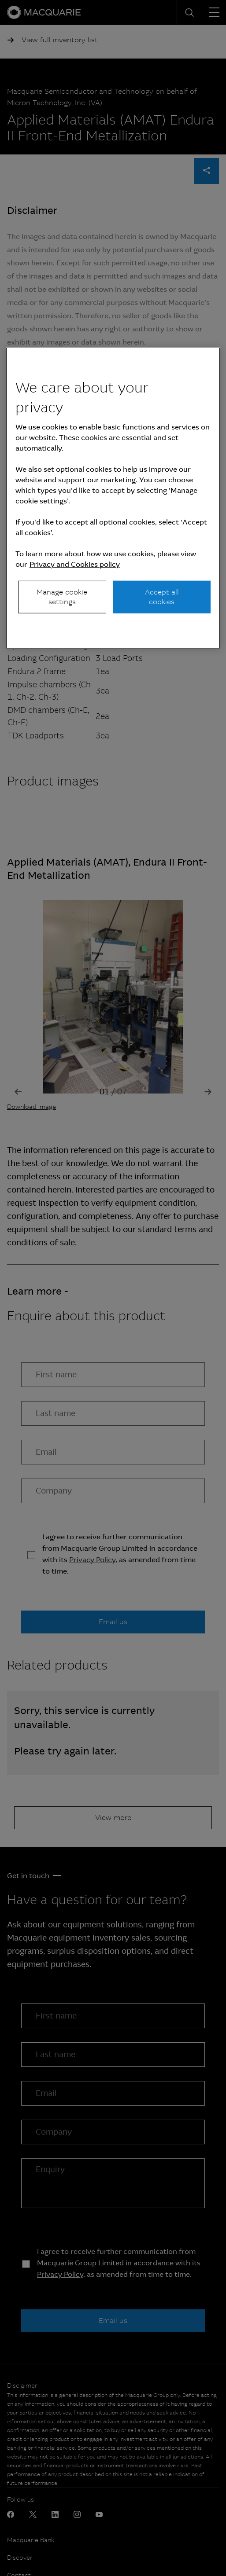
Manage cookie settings (62, 596)
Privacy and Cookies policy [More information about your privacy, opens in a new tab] (75, 564)
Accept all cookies (162, 596)
